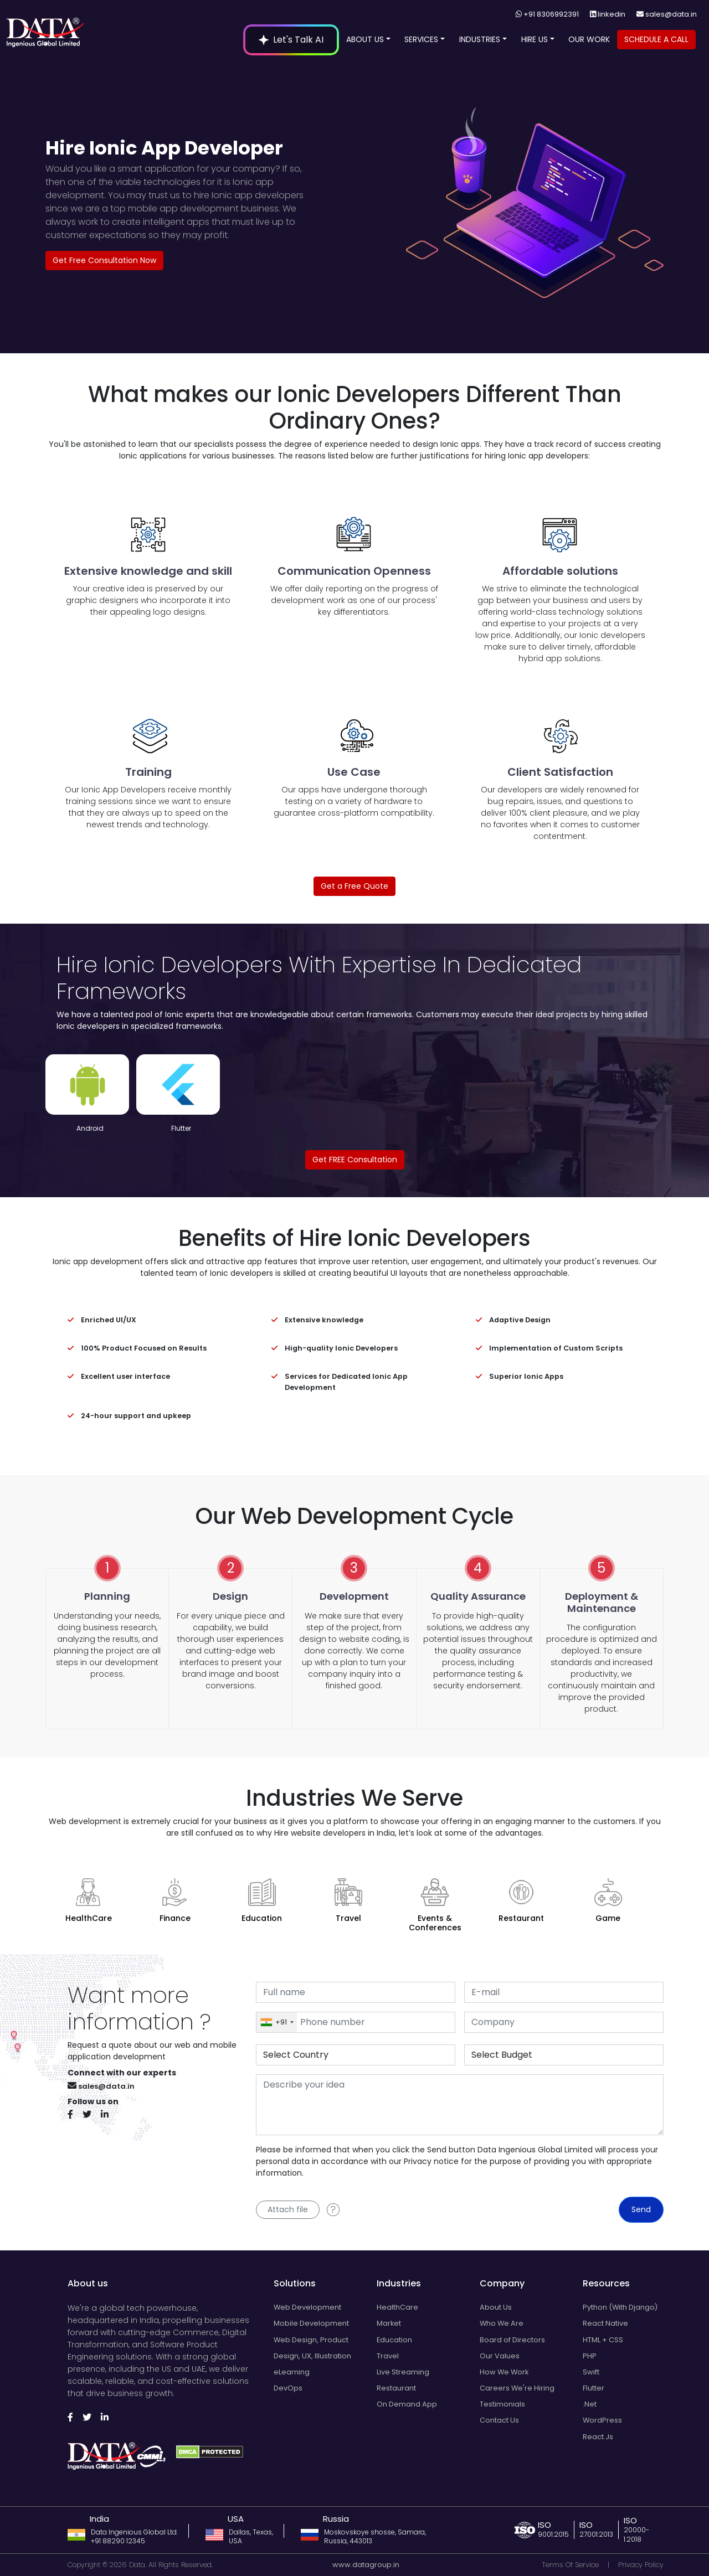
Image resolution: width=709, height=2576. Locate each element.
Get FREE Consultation (354, 1159)
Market (389, 2323)
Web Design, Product (311, 2340)
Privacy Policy (641, 2564)
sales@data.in (671, 14)
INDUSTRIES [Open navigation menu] (483, 39)
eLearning (292, 2372)
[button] (388, 39)
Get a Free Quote (354, 886)
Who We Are (501, 2323)
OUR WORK (589, 39)
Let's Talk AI (291, 39)
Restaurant (396, 2388)
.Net (590, 2404)
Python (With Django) (620, 2307)
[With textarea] (460, 2104)
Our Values (500, 2356)
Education (394, 2340)
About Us (496, 2307)
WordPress (602, 2420)
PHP (590, 2356)
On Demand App (407, 2404)
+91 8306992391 (551, 14)
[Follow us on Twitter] (91, 2115)
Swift (591, 2372)
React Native (605, 2323)
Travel (388, 2356)
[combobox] (276, 2022)
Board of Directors (512, 2340)
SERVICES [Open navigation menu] (424, 39)
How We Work (504, 2372)
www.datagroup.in (365, 2564)
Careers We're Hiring (517, 2388)
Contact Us (499, 2420)
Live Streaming (403, 2372)
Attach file (288, 2209)
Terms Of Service (570, 2564)
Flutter (593, 2388)
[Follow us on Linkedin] (108, 2115)
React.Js (598, 2436)
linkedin (611, 14)
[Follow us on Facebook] (74, 2115)
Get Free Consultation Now (104, 260)
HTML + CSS (603, 2340)
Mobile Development (311, 2323)
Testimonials (502, 2404)
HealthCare (397, 2307)
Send (641, 2209)
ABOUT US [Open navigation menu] (368, 39)
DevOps (288, 2388)
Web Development (307, 2307)
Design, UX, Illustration (312, 2356)
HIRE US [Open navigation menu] (537, 39)
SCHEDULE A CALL (656, 39)
